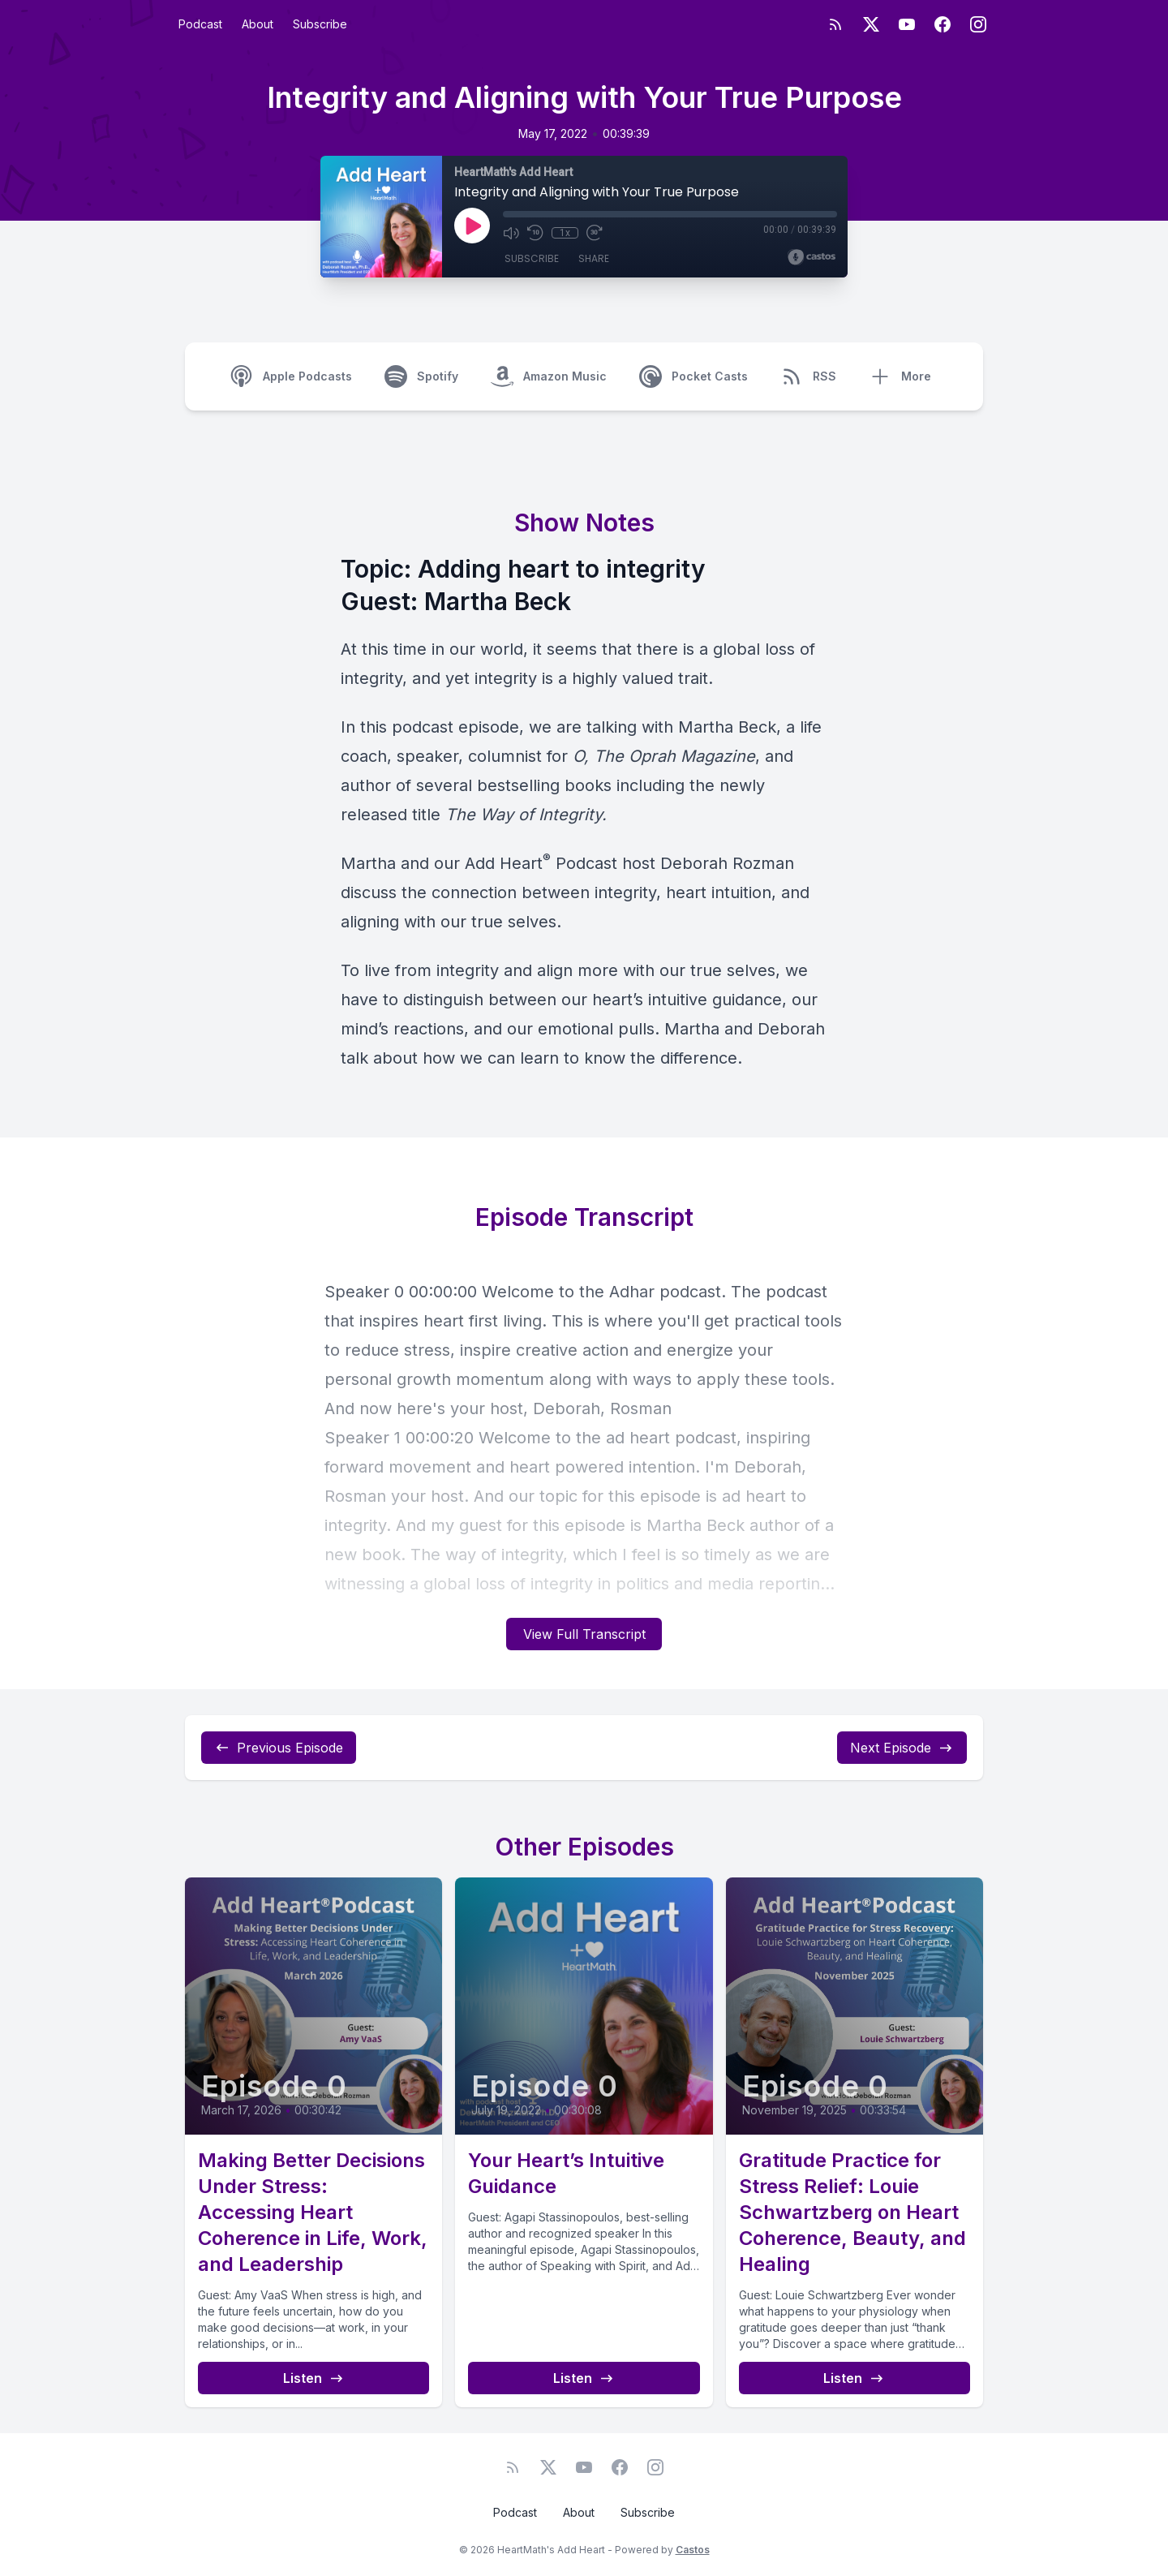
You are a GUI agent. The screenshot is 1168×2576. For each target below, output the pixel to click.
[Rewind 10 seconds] (535, 233)
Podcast (200, 24)
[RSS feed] (835, 24)
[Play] (472, 225)
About (257, 24)
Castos (693, 2550)
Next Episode (902, 1748)
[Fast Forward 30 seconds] (594, 233)
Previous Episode (278, 1748)
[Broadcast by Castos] (811, 257)
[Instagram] (978, 24)
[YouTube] (906, 24)
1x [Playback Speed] (565, 233)
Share (593, 259)
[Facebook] (942, 24)
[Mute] (511, 233)
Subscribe (320, 24)
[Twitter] (871, 24)
